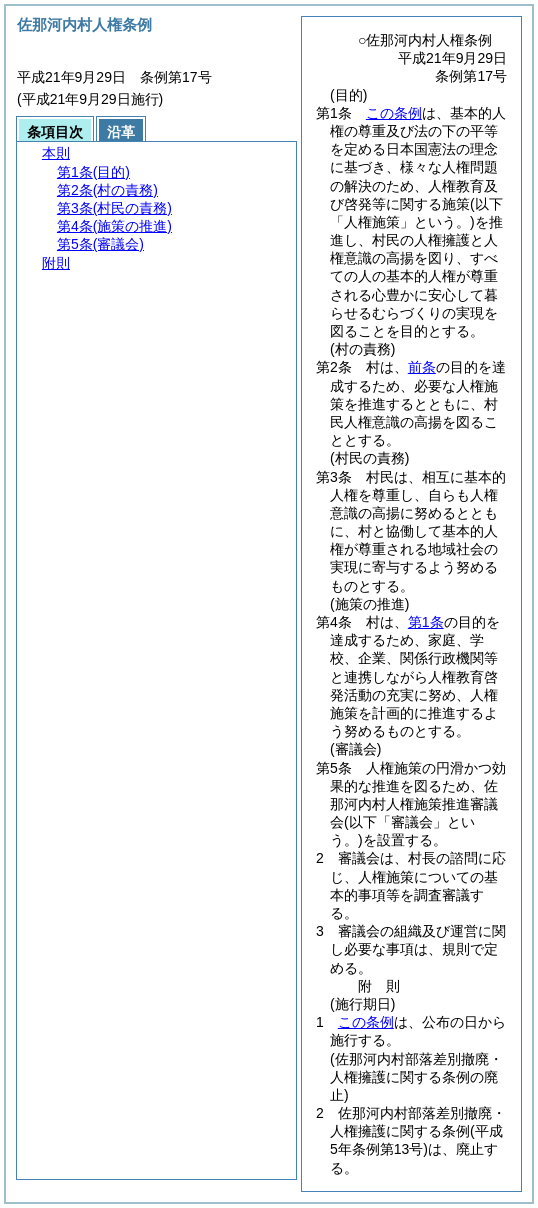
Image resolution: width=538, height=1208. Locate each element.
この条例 (394, 113)
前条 (422, 367)
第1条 (426, 622)
